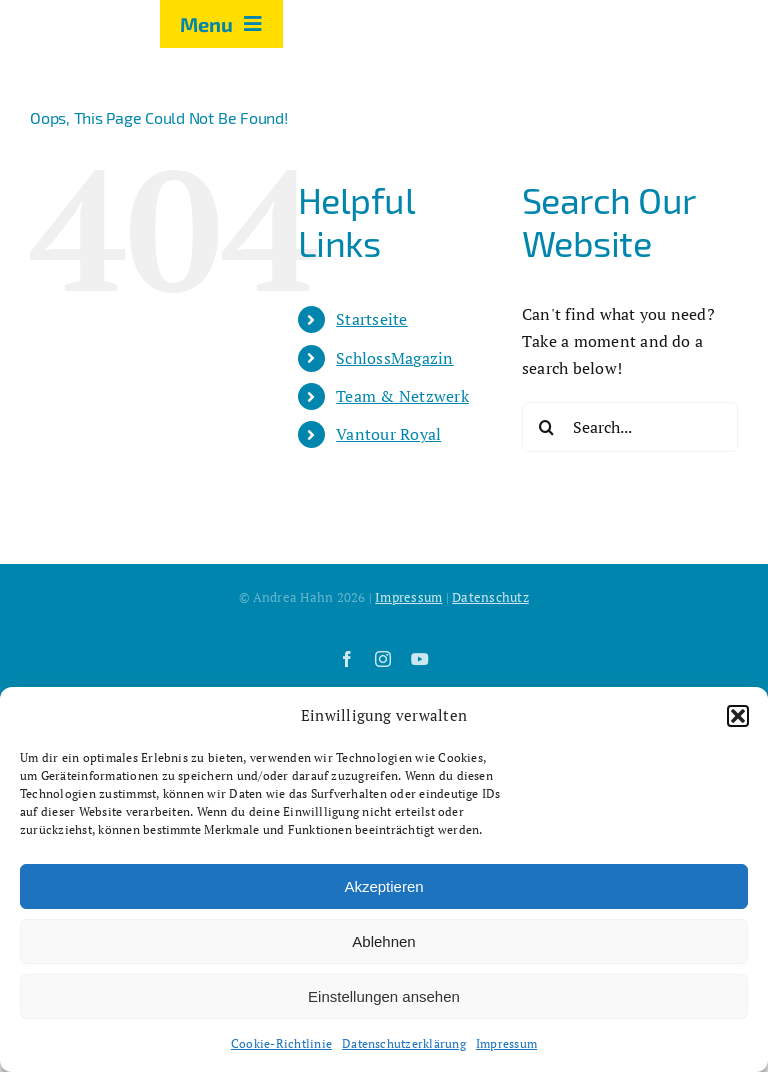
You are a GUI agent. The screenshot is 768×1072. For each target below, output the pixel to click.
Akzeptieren (383, 886)
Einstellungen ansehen (384, 996)
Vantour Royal (388, 434)
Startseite (371, 319)
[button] (738, 716)
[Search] (547, 427)
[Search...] (630, 427)
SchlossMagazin (394, 358)
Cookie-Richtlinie (281, 1043)
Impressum (506, 1043)
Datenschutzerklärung (404, 1043)
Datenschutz (490, 597)
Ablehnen (383, 941)
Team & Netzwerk (402, 396)
